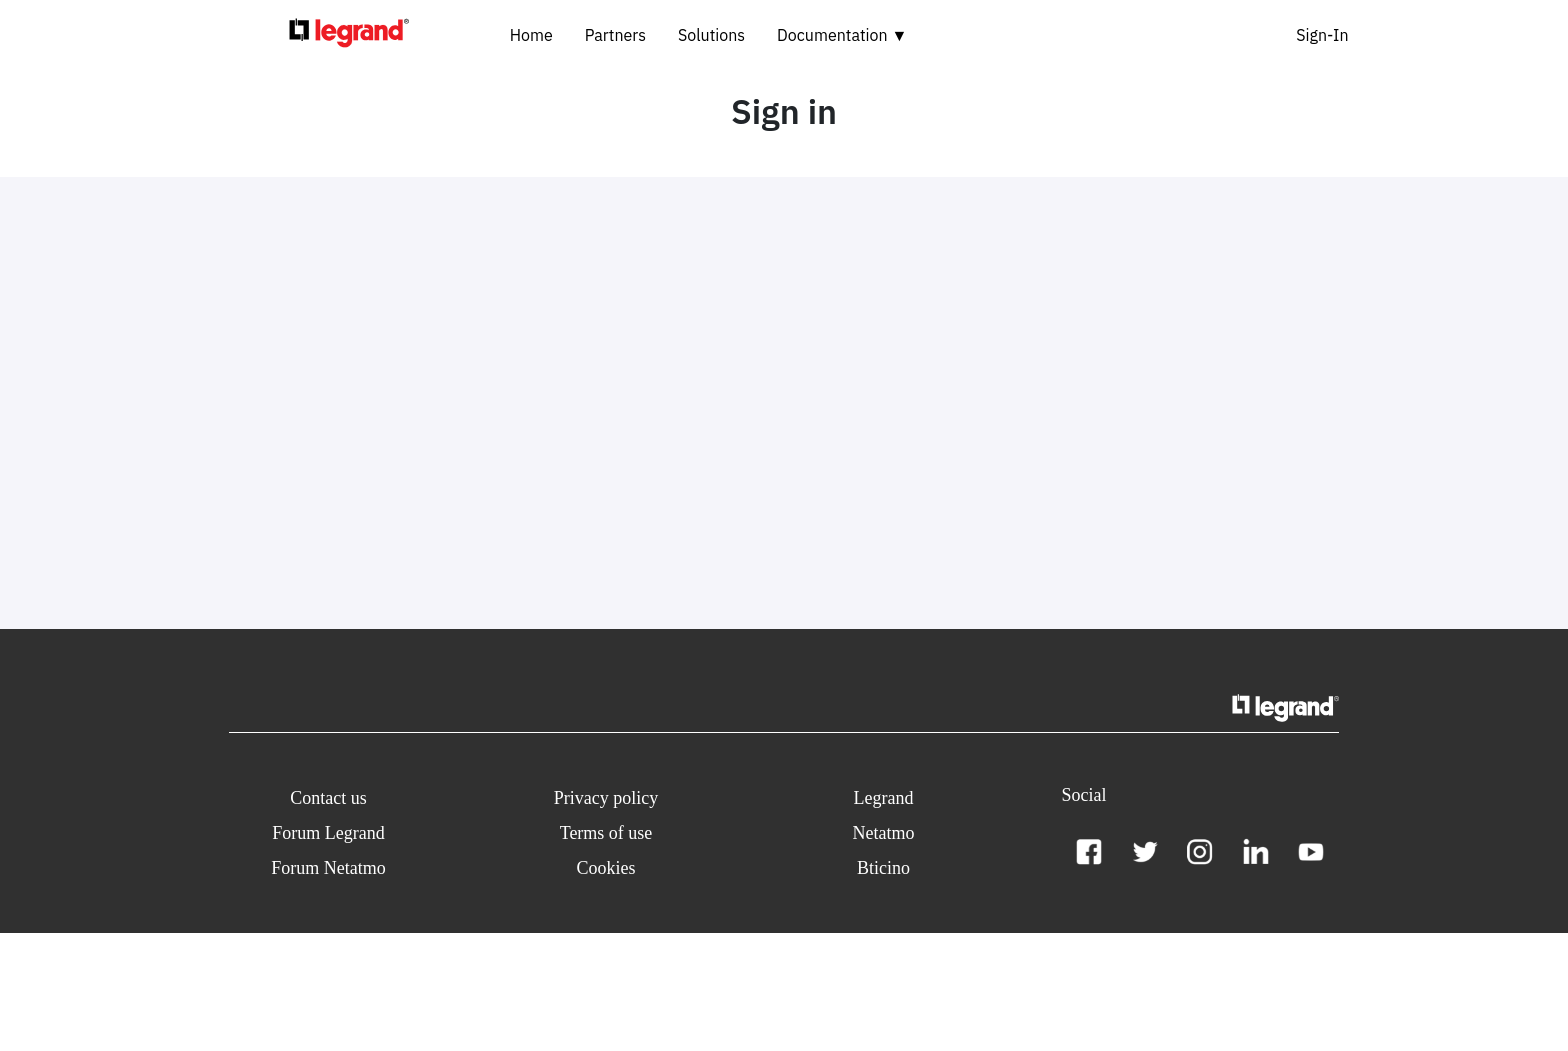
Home (531, 35)
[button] (328, 798)
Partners (615, 35)
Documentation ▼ (842, 35)
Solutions (711, 35)
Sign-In (1322, 35)
